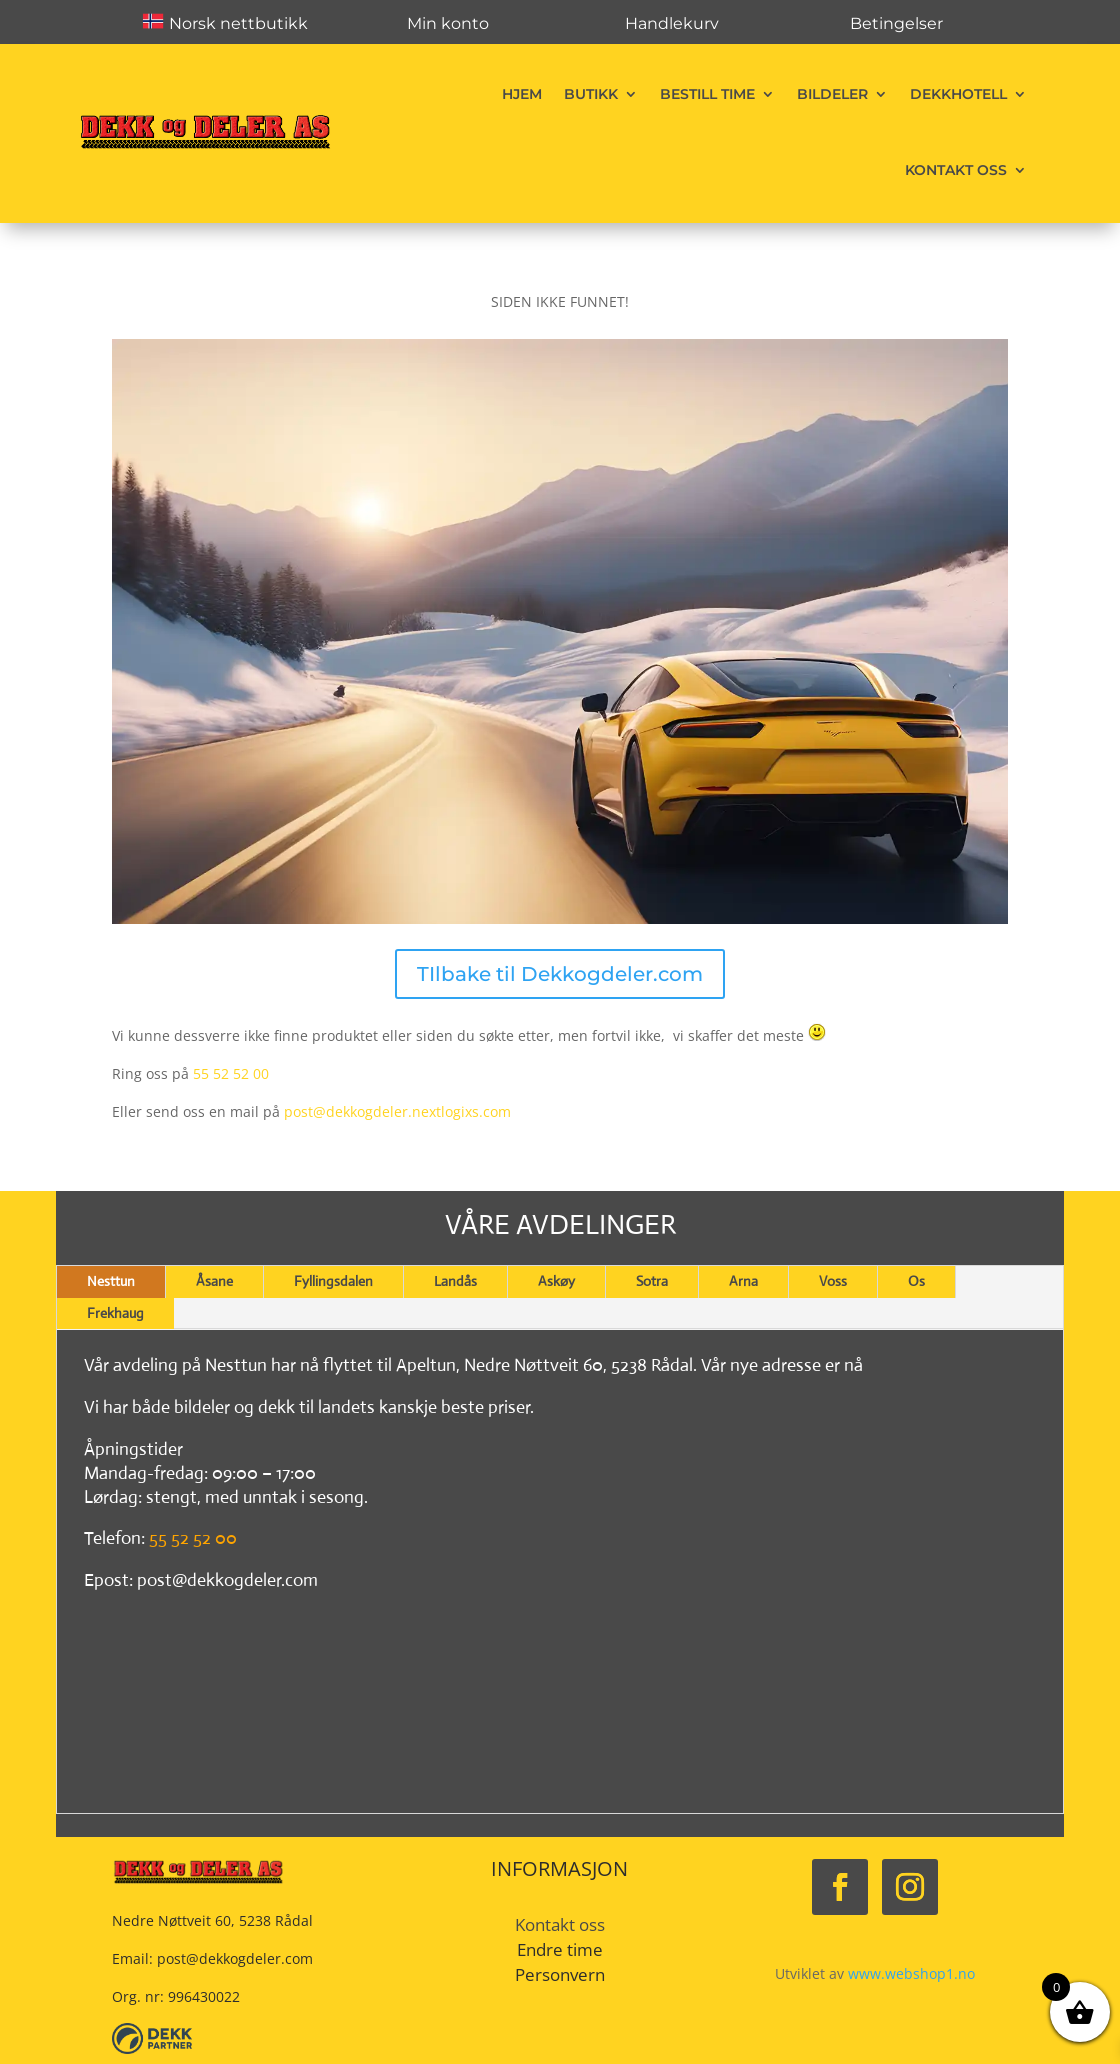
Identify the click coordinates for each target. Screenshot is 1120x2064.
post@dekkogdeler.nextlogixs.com (397, 1111)
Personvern (560, 1974)
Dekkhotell (958, 94)
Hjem (522, 94)
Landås (455, 1281)
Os (916, 1281)
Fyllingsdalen (333, 1281)
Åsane (214, 1281)
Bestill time (707, 94)
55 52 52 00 (231, 1073)
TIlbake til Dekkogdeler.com (560, 974)
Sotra (652, 1281)
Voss (833, 1281)
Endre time (560, 1949)
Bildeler (832, 94)
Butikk (591, 94)
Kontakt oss (956, 170)
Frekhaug (115, 1313)
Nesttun (111, 1281)
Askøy (556, 1281)
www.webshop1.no (911, 1973)
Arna (743, 1281)
